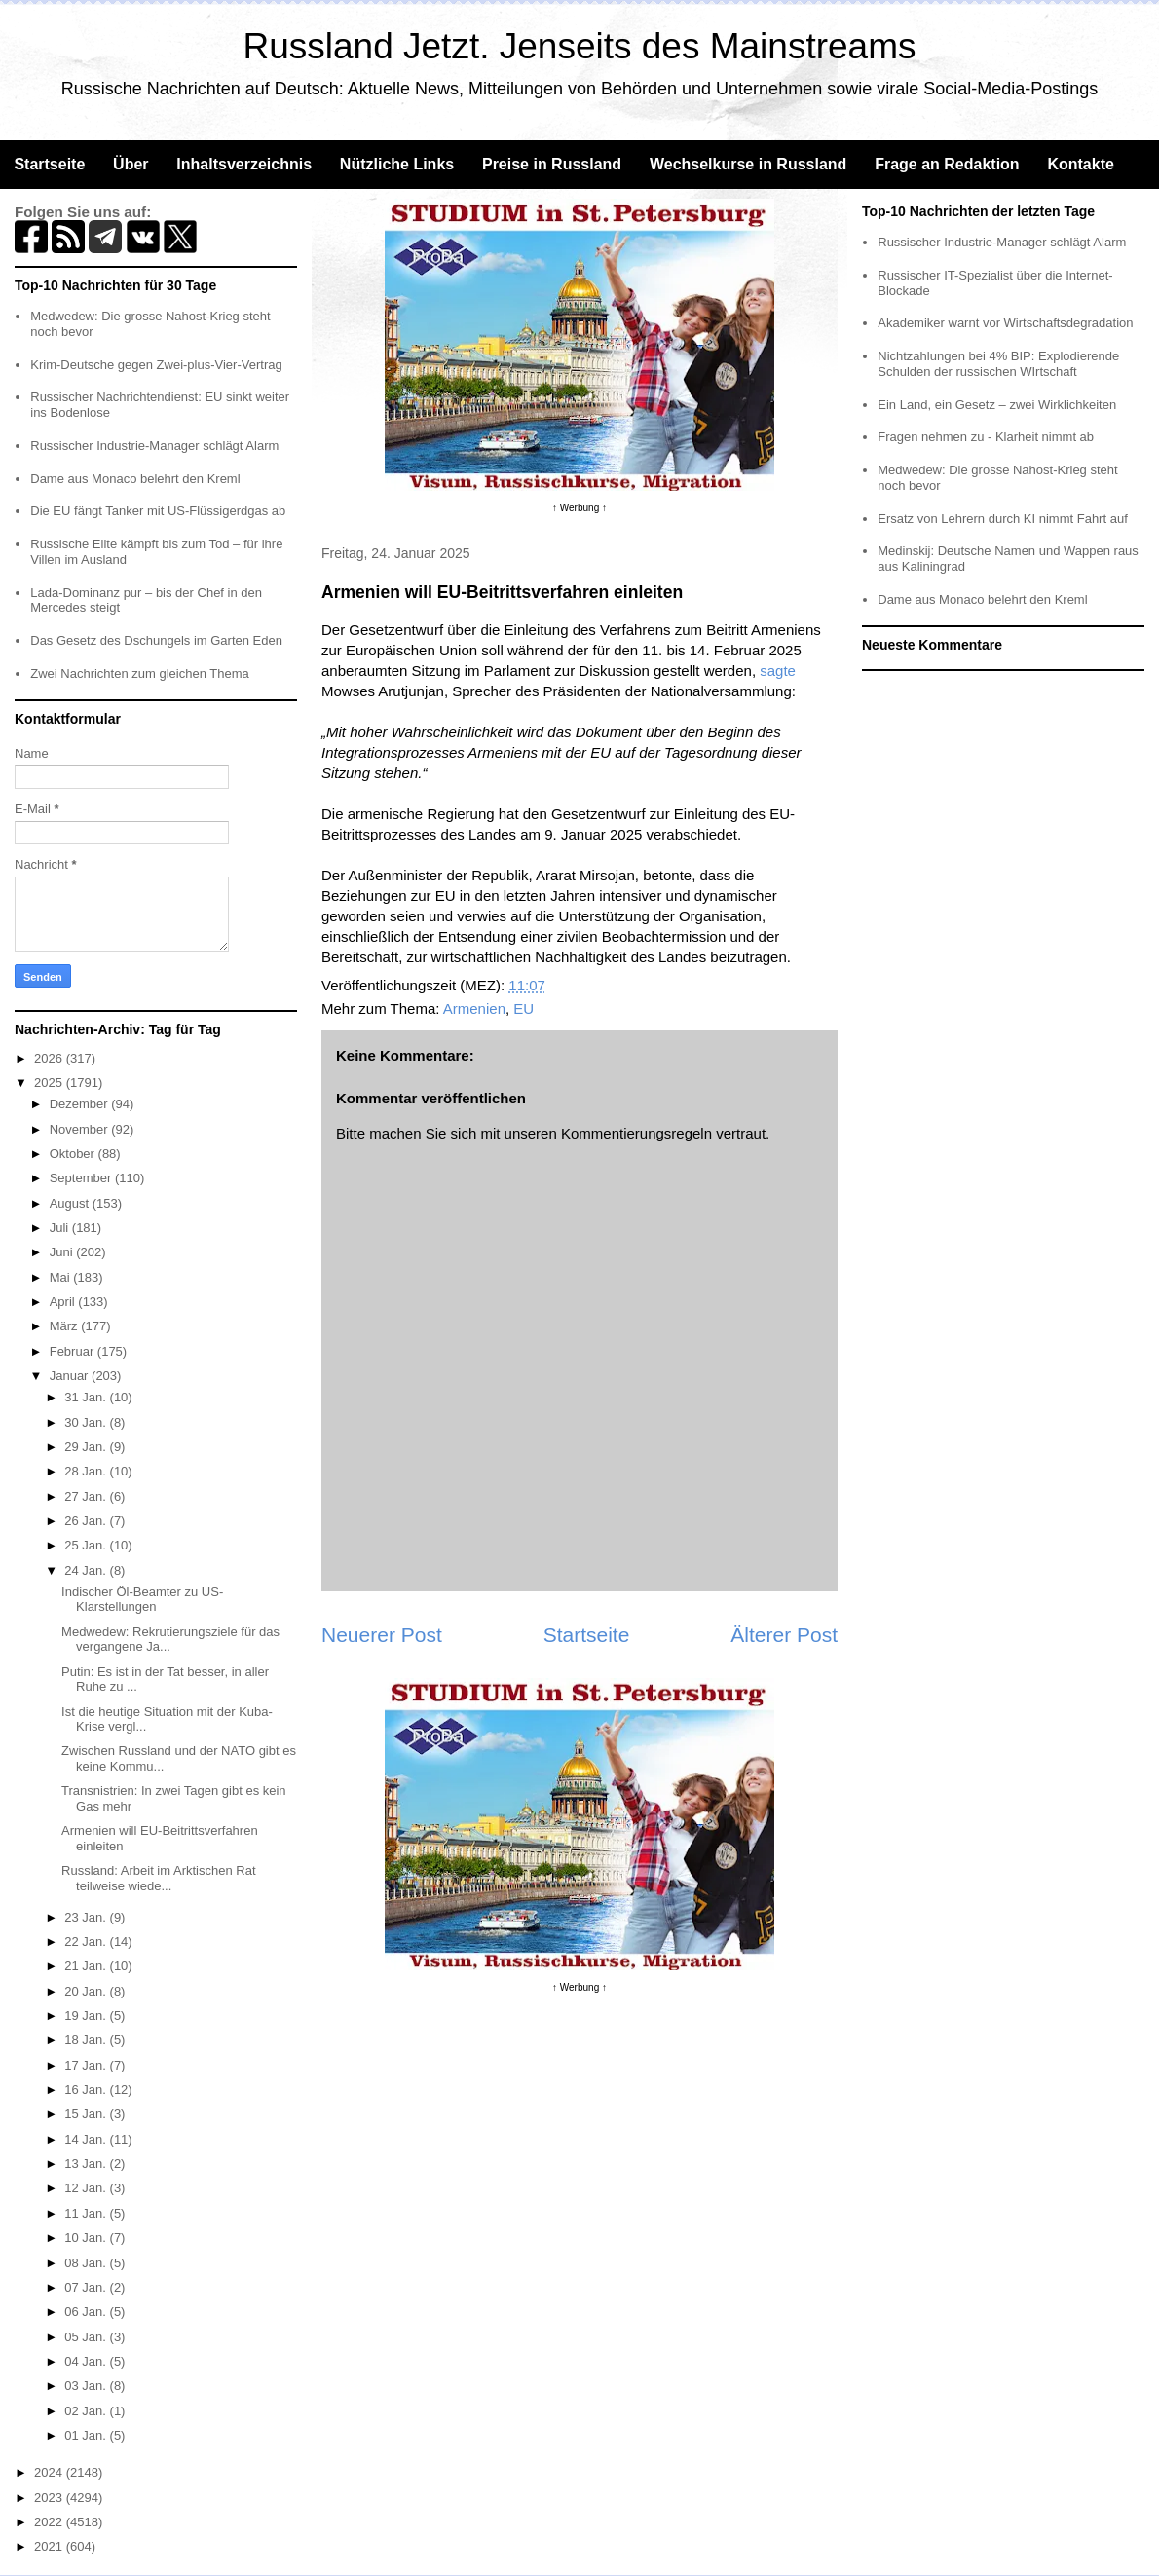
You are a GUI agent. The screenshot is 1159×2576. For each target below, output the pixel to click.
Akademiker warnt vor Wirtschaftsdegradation (1005, 323)
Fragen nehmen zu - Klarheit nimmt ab (986, 436)
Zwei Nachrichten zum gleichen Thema (139, 673)
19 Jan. (86, 2015)
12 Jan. (86, 2188)
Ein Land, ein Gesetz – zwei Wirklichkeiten (997, 404)
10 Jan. (86, 2237)
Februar (73, 1351)
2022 (50, 2522)
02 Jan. (86, 2411)
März (66, 1326)
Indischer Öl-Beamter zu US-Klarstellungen (142, 1600)
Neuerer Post (381, 1635)
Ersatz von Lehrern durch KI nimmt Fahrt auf (1003, 518)
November (81, 1129)
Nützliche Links (397, 164)
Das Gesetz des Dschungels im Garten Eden (156, 640)
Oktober (74, 1153)
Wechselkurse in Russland (748, 164)
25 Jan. (86, 1545)
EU (523, 1008)
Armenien (474, 1008)
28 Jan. (86, 1471)
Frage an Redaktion (947, 164)
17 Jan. (86, 2065)
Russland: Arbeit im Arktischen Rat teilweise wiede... (158, 1878)
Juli (61, 1227)
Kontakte (1080, 164)
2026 (50, 1058)
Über (130, 164)
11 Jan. (86, 2213)
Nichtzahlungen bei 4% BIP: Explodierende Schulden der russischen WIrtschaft (998, 364)
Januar (71, 1375)
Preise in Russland (551, 164)
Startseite (49, 164)
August (71, 1203)
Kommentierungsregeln (636, 1133)
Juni (63, 1252)
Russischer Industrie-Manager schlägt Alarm (154, 445)
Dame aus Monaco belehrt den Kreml (135, 478)
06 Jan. (86, 2311)
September (82, 1178)
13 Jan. (86, 2163)
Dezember (81, 1104)
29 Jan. (86, 1446)
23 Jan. (86, 1917)
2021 (50, 2546)
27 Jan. (86, 1496)
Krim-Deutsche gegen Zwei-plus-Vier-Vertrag (155, 364)
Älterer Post (784, 1635)
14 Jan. (86, 2139)
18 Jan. (86, 2040)
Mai (62, 1277)
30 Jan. (86, 1422)
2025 (50, 1082)
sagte (778, 670)
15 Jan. (86, 2114)
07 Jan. (86, 2287)
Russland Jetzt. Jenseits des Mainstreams (579, 46)
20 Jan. (86, 1991)
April (64, 1301)
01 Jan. (86, 2435)
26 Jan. (86, 1520)
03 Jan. (86, 2385)
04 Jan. (86, 2361)
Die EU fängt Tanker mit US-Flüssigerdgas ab (157, 511)
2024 (50, 2472)
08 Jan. (86, 2263)
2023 (50, 2497)
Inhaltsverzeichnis (244, 164)
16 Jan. (86, 2089)
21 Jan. (86, 1966)
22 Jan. (86, 1941)
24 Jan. (86, 1570)
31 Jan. (86, 1397)
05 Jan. (86, 2337)
